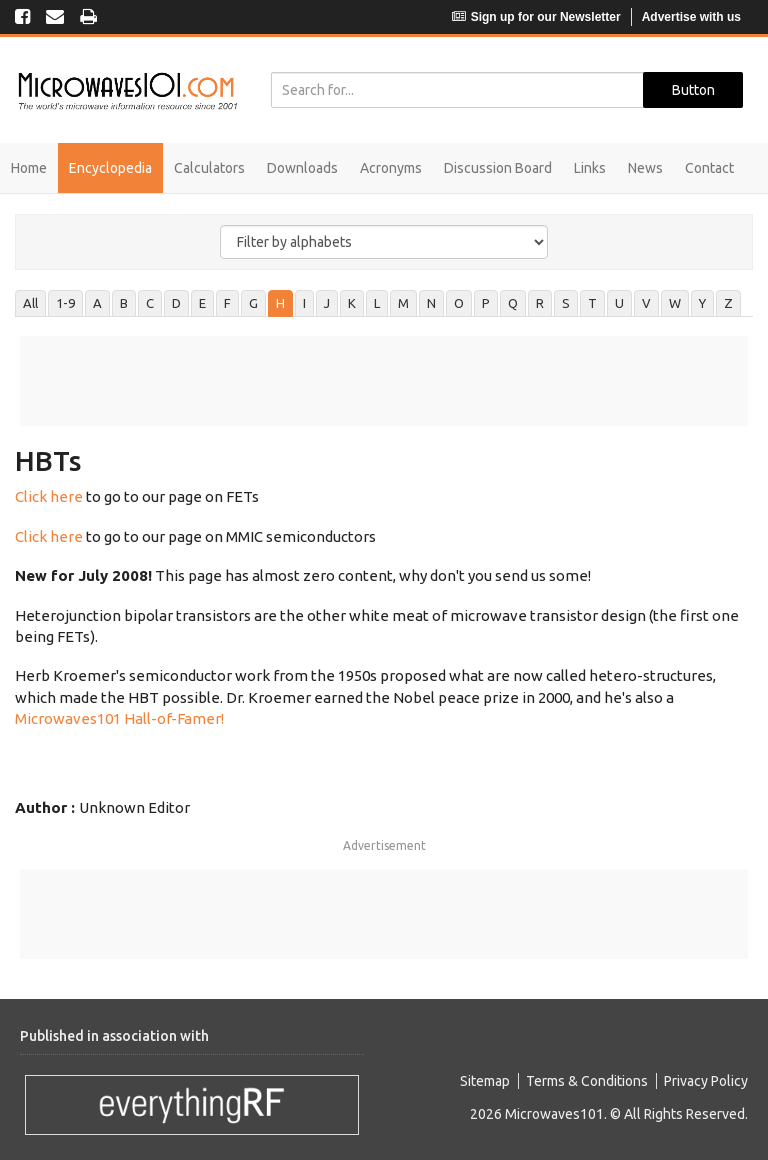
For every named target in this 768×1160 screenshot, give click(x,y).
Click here (49, 496)
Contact (709, 168)
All (30, 303)
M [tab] (403, 303)
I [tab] (304, 303)
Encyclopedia (110, 168)
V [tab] (646, 303)
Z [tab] (728, 303)
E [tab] (202, 303)
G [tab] (253, 303)
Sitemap (485, 1081)
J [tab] (327, 303)
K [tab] (352, 303)
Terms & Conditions (587, 1081)
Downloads (302, 168)
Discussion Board (498, 168)
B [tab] (124, 303)
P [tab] (486, 303)
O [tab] (459, 303)
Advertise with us (691, 17)
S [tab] (566, 303)
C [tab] (150, 303)
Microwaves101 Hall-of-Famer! (119, 718)
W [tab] (675, 303)
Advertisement (384, 845)
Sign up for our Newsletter (536, 17)
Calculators (209, 168)
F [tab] (227, 303)
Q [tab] (513, 303)
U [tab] (619, 303)
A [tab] (97, 303)
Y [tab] (702, 303)
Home (29, 168)
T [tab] (592, 303)
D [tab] (176, 303)
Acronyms (391, 168)
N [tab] (431, 303)
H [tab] (280, 303)
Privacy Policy (706, 1081)
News (645, 168)
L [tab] (377, 303)
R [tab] (540, 303)
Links (590, 168)
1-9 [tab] (65, 303)
